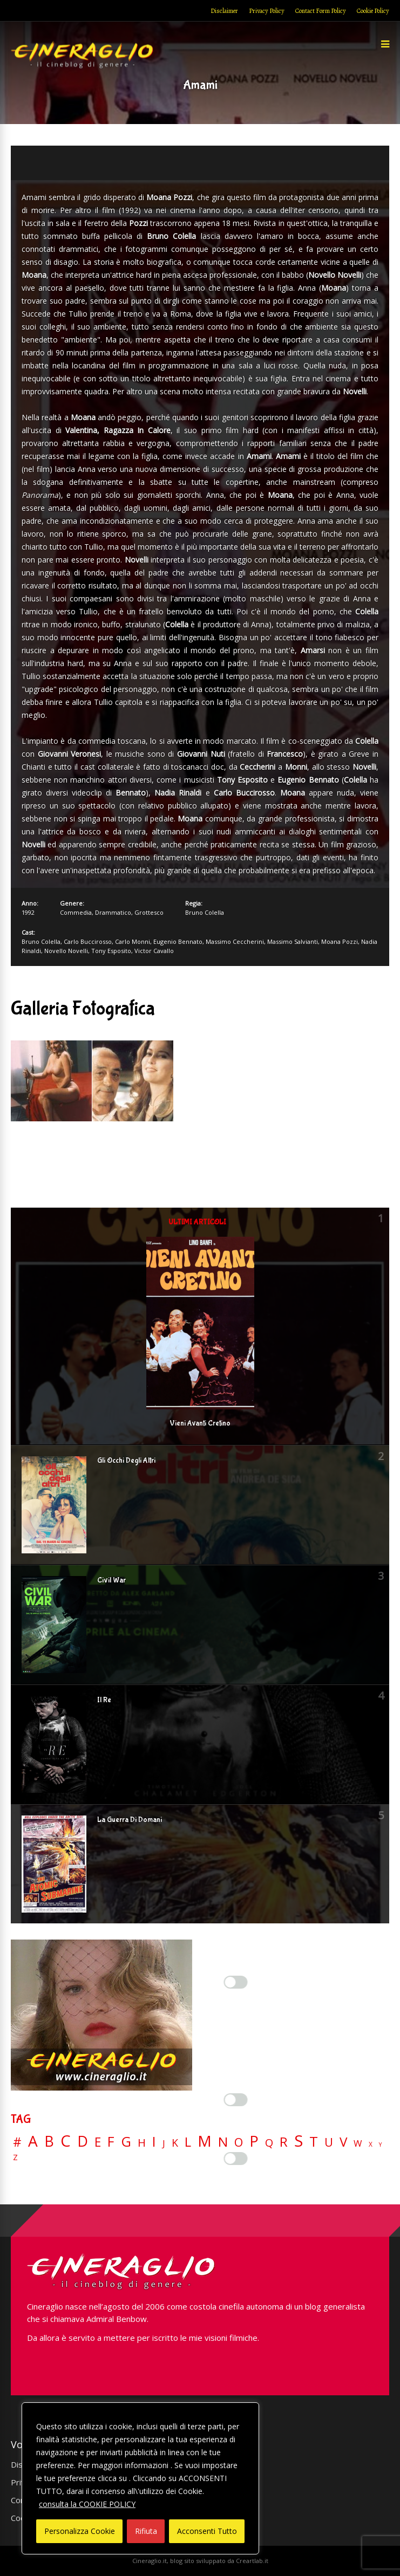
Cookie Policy (373, 11)
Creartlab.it (252, 2561)
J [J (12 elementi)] (163, 2143)
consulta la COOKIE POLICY (87, 2504)
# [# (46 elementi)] (17, 2142)
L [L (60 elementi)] (188, 2141)
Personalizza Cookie (79, 2531)
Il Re (104, 1700)
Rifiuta (146, 2531)
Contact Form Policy (320, 11)
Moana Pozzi (339, 941)
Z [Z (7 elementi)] (15, 2157)
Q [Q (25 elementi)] (269, 2142)
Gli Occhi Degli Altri (126, 1460)
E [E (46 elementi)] (97, 2142)
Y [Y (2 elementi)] (380, 2145)
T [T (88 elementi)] (313, 2142)
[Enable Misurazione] (236, 2099)
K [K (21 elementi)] (175, 2142)
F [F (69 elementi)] (110, 2142)
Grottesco (149, 912)
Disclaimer (224, 11)
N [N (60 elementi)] (223, 2141)
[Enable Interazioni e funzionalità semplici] (236, 1982)
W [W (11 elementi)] (358, 2143)
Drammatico (113, 912)
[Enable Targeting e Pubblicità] (236, 2158)
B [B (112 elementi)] (49, 2141)
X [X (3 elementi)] (370, 2144)
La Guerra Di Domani (129, 1819)
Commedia (76, 912)
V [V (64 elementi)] (343, 2141)
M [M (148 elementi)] (205, 2140)
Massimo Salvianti (292, 941)
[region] (140, 2478)
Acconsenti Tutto (207, 2531)
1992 (28, 912)
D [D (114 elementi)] (82, 2141)
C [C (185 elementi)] (65, 2141)
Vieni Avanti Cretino (200, 1423)
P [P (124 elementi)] (254, 2141)
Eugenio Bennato (177, 941)
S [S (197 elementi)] (298, 2141)
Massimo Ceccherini (235, 941)
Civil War (111, 1580)
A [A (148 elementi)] (33, 2140)
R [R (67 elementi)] (284, 2142)
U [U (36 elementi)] (328, 2142)
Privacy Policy (266, 11)
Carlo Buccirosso (88, 941)
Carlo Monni (132, 941)
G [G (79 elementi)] (126, 2141)
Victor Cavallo (154, 951)
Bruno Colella (204, 912)
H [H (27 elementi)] (142, 2142)
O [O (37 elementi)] (238, 2142)
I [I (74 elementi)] (154, 2141)
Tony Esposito (111, 951)
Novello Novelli (66, 951)
